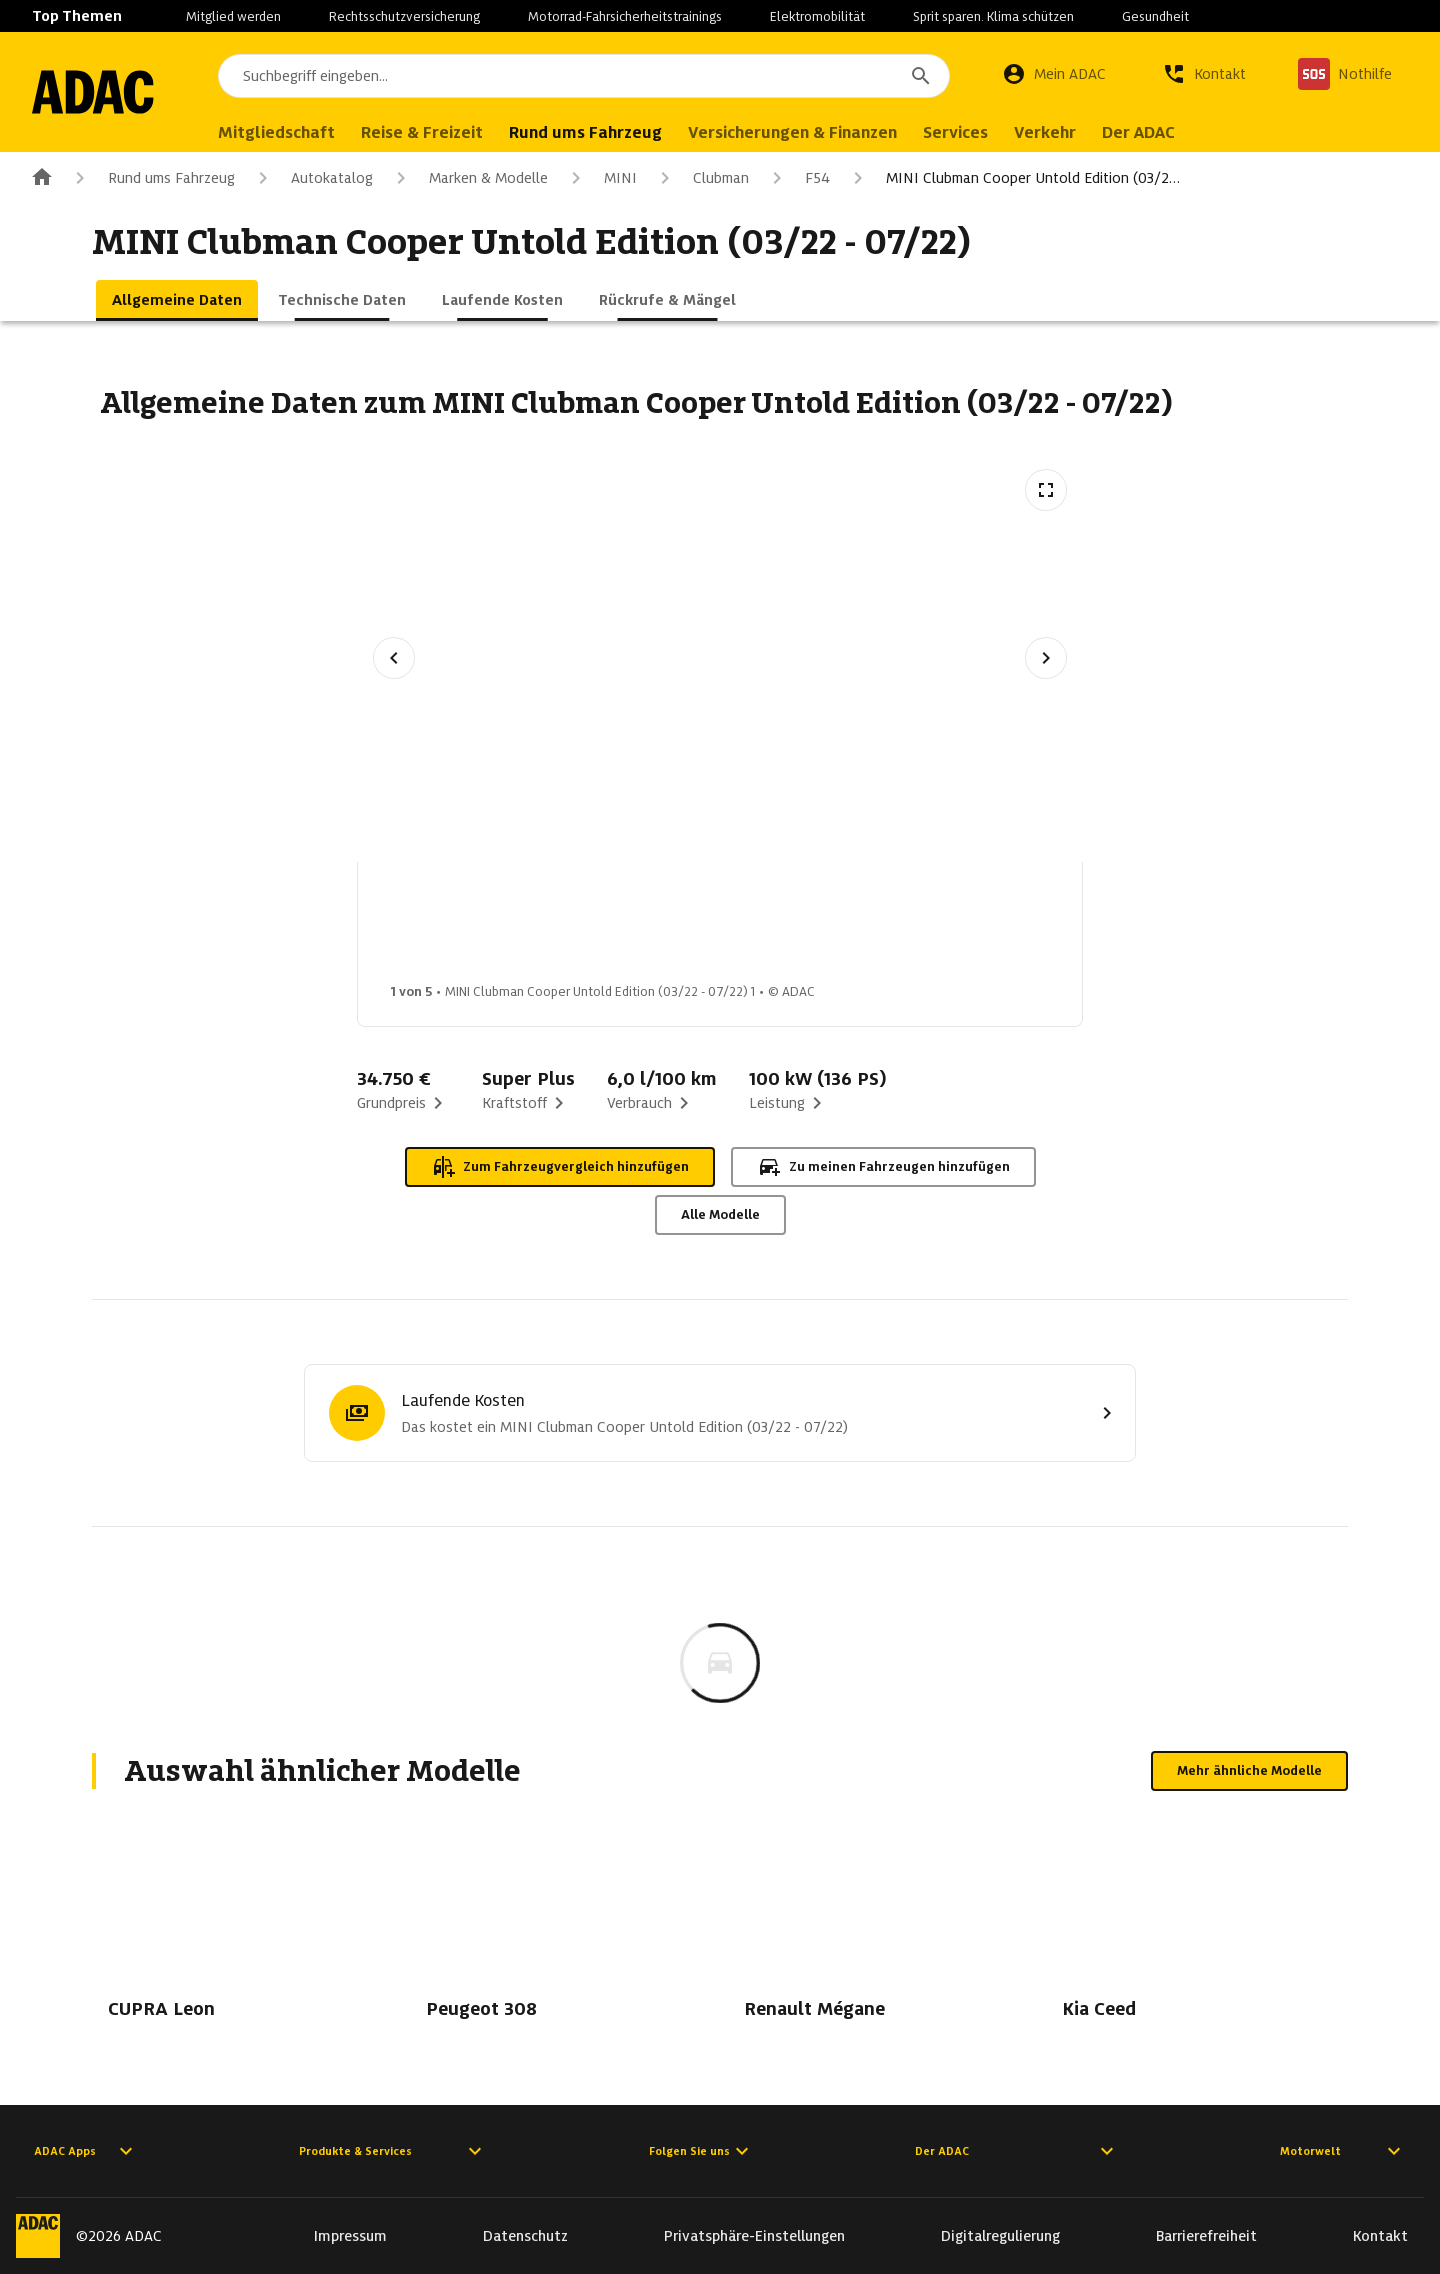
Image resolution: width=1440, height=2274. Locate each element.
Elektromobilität (817, 16)
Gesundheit (1155, 16)
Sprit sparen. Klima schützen (993, 16)
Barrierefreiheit (1206, 2236)
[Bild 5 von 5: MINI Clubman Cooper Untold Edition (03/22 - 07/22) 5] (1077, 928)
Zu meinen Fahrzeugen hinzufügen (883, 1167)
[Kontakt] (1204, 74)
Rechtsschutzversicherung (404, 16)
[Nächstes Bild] (1046, 658)
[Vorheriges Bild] (394, 658)
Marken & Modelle (468, 178)
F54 (797, 178)
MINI (600, 178)
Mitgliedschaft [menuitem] (294, 132)
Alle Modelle (720, 1214)
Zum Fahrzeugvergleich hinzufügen (560, 1167)
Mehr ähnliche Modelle (1249, 1770)
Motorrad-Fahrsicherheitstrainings (625, 16)
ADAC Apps (86, 2151)
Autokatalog (312, 178)
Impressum (350, 2236)
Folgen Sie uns (701, 2151)
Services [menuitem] (973, 132)
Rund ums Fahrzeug (151, 178)
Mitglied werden (233, 16)
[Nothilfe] (1345, 74)
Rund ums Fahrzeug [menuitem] (603, 132)
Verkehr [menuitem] (1063, 132)
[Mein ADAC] (1054, 74)
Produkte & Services (393, 2151)
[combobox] (593, 76)
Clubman (701, 178)
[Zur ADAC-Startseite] (102, 92)
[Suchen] (921, 76)
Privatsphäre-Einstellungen (754, 2236)
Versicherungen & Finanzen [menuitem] (810, 132)
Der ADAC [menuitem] (1156, 132)
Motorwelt (1343, 2151)
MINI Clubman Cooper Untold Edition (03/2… (1013, 178)
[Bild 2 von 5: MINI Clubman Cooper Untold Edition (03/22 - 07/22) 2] (603, 928)
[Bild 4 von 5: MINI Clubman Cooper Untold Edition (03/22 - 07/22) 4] (919, 928)
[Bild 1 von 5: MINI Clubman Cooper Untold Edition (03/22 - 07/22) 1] (445, 928)
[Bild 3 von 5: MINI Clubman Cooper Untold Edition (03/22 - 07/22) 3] (761, 928)
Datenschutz (525, 2236)
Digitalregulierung (1000, 2236)
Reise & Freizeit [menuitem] (440, 132)
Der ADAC (1017, 2151)
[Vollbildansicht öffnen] (1046, 490)
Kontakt (1380, 2236)
